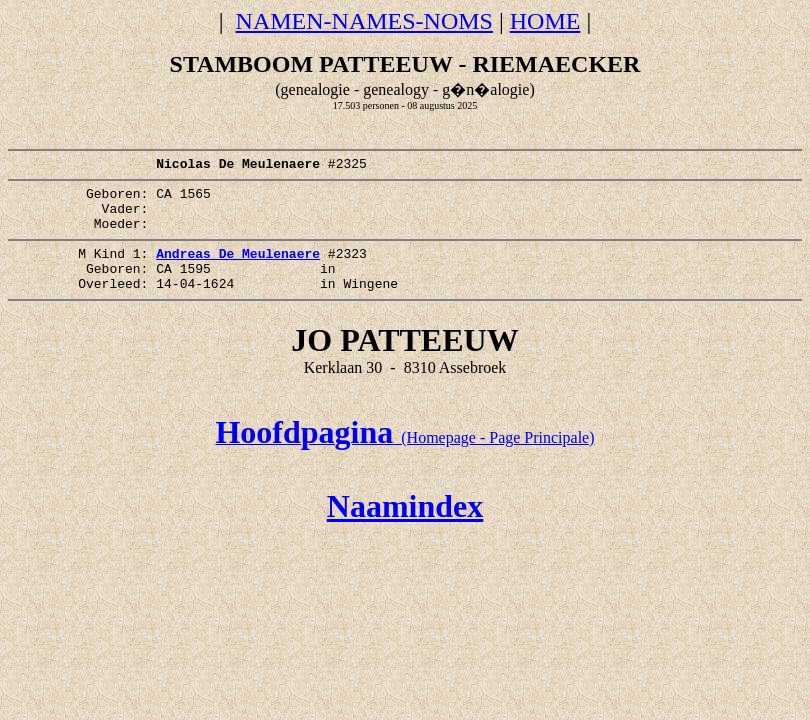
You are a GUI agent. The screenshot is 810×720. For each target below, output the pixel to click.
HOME (545, 21)
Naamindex (405, 533)
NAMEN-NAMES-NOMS (364, 21)
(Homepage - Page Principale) (404, 464)
